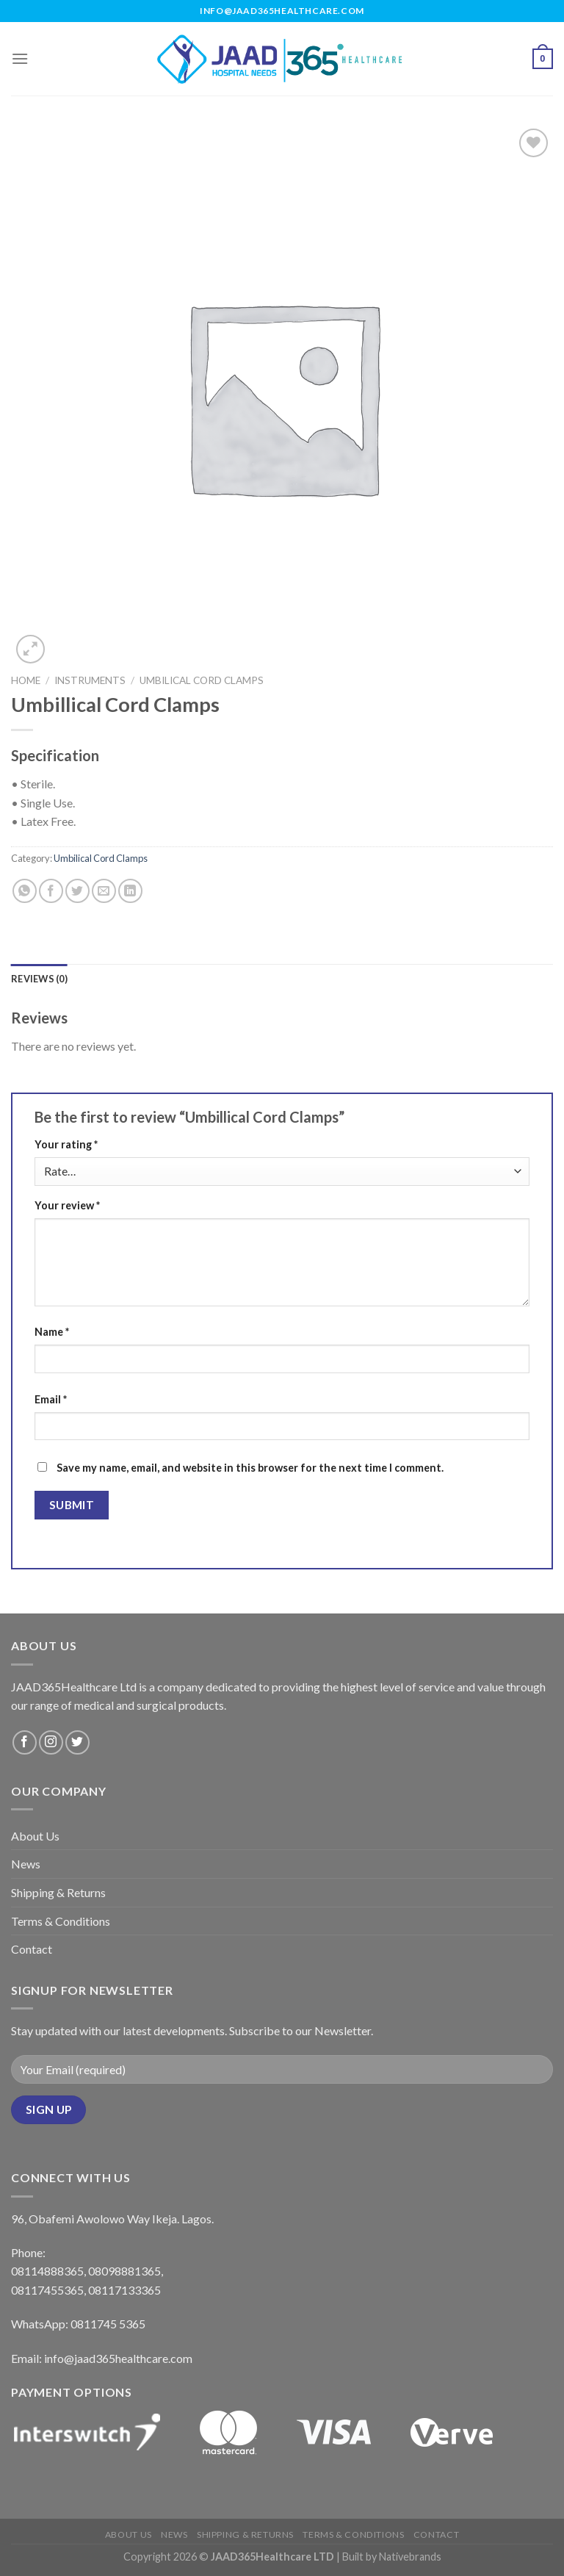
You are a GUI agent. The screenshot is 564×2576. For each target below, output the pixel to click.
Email (51, 1399)
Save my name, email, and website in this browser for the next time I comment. (250, 1467)
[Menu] (20, 58)
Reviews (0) (39, 979)
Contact (31, 1949)
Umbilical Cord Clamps (202, 680)
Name (52, 1331)
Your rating (66, 1144)
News (25, 1864)
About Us (35, 1836)
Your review (67, 1205)
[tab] (39, 978)
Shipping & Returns (58, 1892)
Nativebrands (410, 2556)
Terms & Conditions (60, 1921)
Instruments (90, 680)
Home (25, 680)
